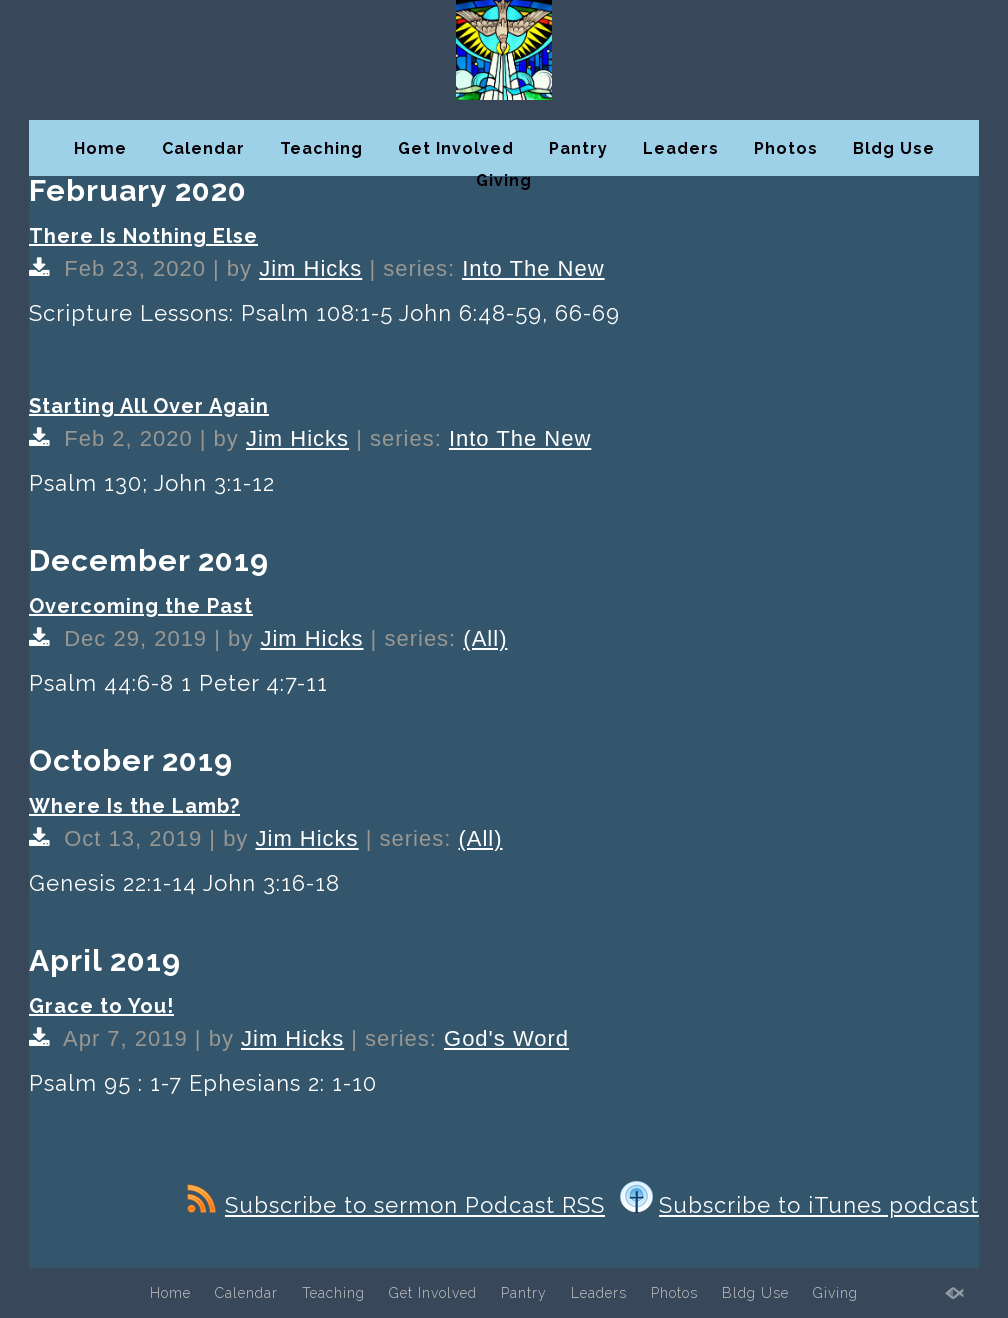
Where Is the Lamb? (134, 806)
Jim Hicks (310, 268)
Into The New (533, 268)
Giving (504, 180)
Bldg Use (894, 148)
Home (100, 148)
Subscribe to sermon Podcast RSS (396, 1205)
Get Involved (456, 148)
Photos (786, 148)
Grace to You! (101, 1006)
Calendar (203, 148)
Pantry (578, 148)
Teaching (321, 148)
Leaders (681, 148)
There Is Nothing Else (143, 236)
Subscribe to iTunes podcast (799, 1205)
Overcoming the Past (141, 606)
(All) (485, 638)
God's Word (506, 1038)
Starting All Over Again (149, 406)
